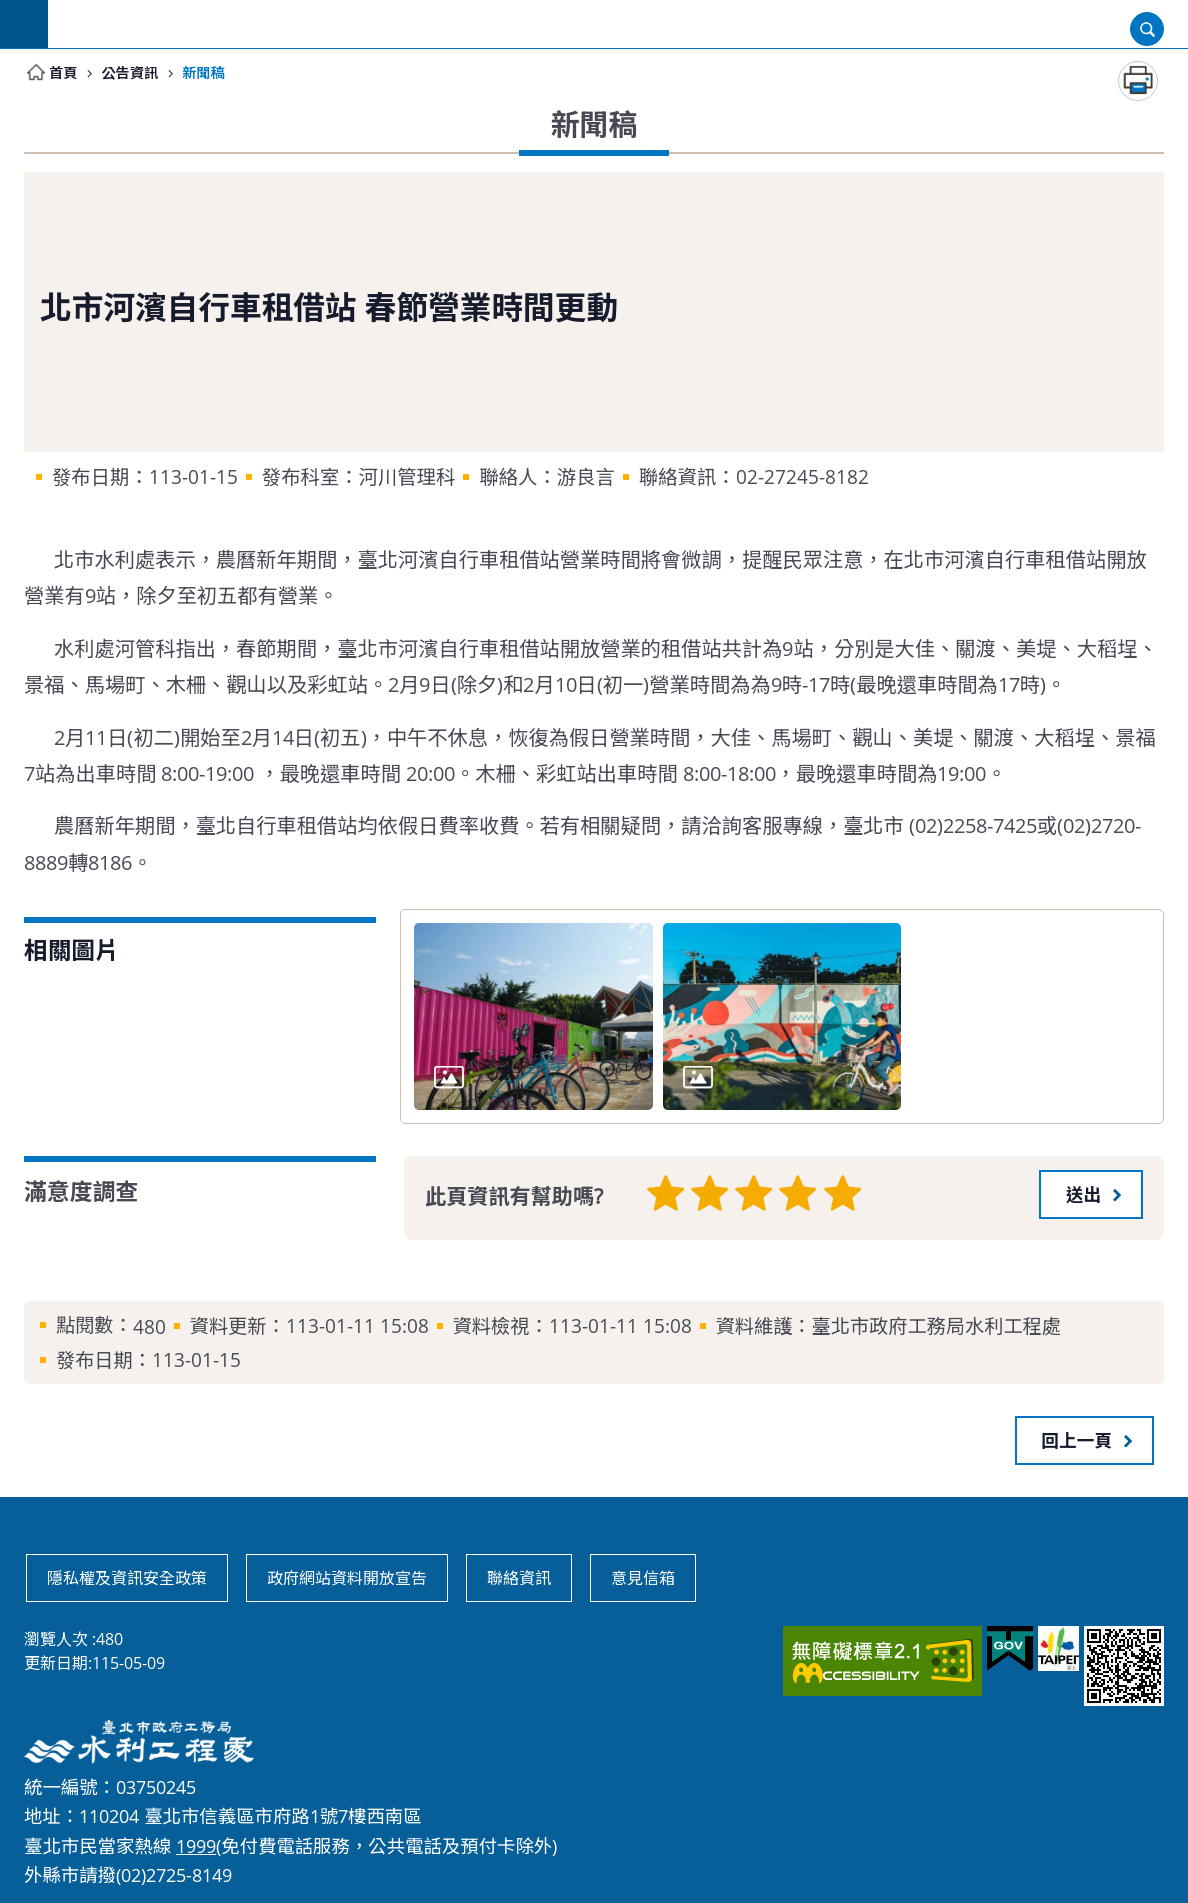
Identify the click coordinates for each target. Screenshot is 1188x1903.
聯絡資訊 (519, 1577)
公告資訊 (136, 73)
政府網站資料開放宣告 (347, 1577)
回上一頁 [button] (1077, 1439)
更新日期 (56, 1662)
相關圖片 (71, 951)
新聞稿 (215, 73)
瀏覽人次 (56, 1638)
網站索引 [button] (24, 24)
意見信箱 (643, 1577)
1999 (196, 1843)
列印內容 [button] (1138, 82)
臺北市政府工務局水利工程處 (173, 24)
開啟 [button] (1147, 29)
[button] (1091, 1194)
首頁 (65, 73)
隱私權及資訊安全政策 (127, 1577)
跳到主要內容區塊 (10, 10)
